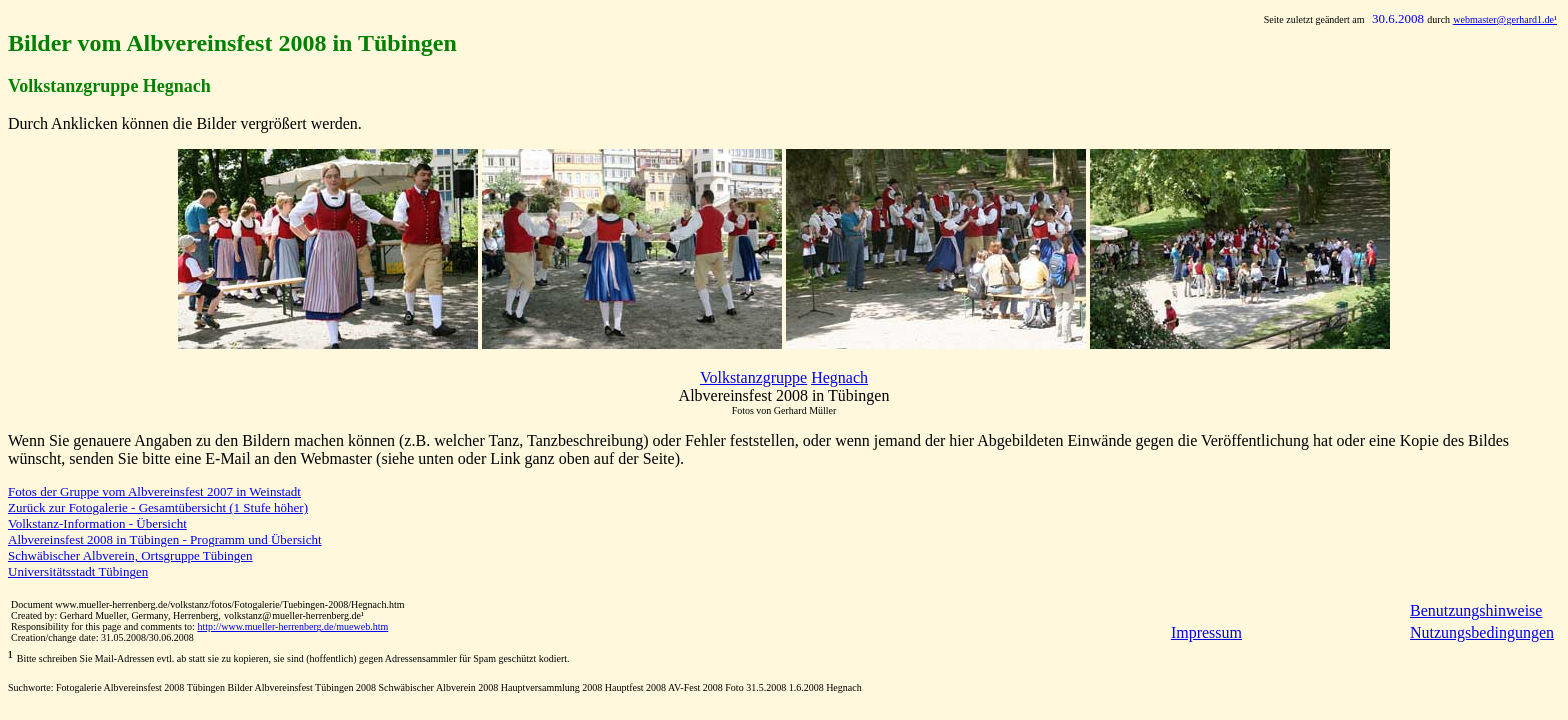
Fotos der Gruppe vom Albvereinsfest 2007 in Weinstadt (154, 491)
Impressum (1206, 632)
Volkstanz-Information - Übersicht (97, 523)
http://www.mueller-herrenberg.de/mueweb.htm (292, 626)
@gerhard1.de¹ (1505, 19)
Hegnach (839, 377)
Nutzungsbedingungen (1482, 632)
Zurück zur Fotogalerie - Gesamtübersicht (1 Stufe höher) (158, 507)
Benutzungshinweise (1476, 610)
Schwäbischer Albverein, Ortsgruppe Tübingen (130, 555)
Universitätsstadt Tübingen (78, 571)
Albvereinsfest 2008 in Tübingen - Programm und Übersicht (165, 539)
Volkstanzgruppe (753, 377)
